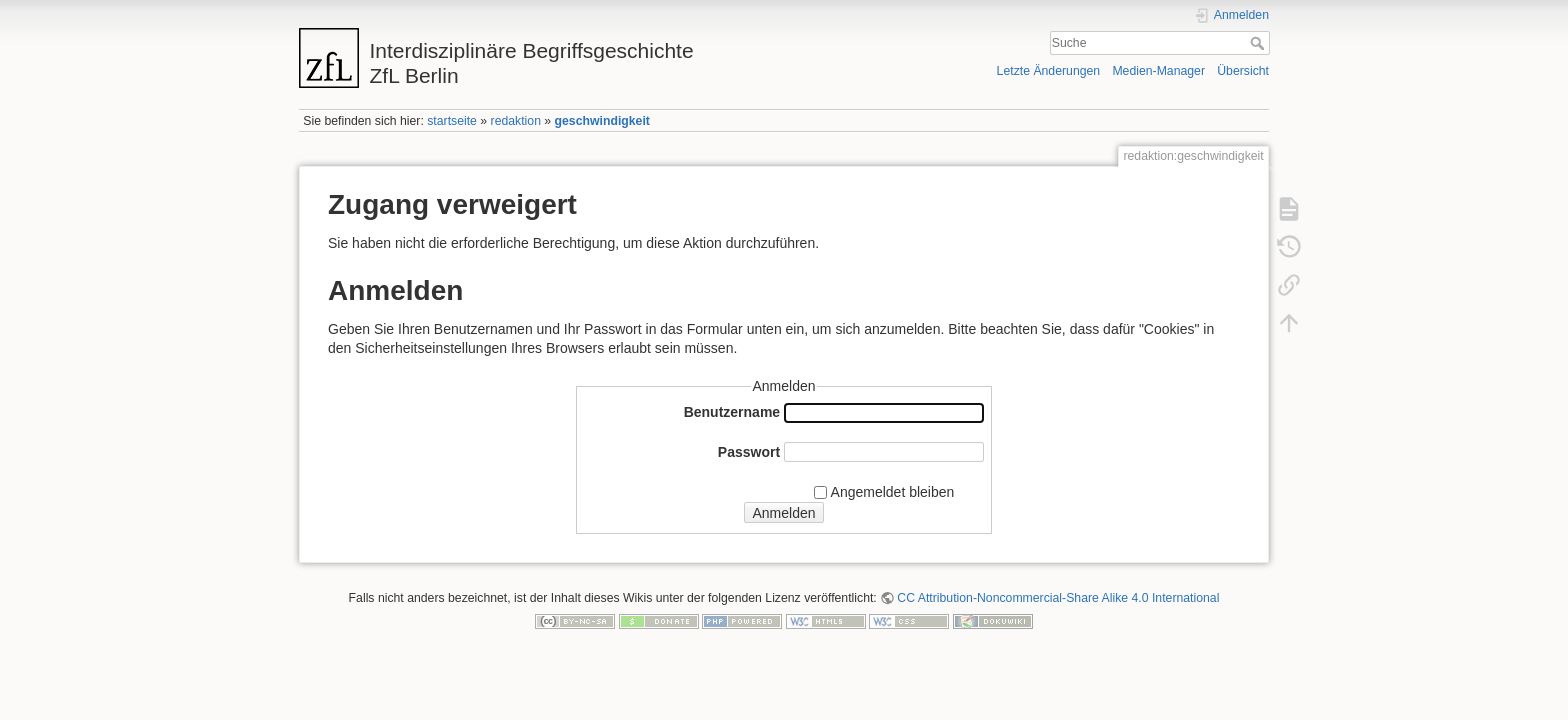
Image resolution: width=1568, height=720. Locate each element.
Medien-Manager (1158, 71)
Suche (1259, 43)
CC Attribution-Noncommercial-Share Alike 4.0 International (1058, 598)
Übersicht (1243, 71)
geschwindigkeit (602, 121)
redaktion (516, 121)
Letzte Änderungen (1049, 71)
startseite (452, 121)
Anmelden (783, 513)
